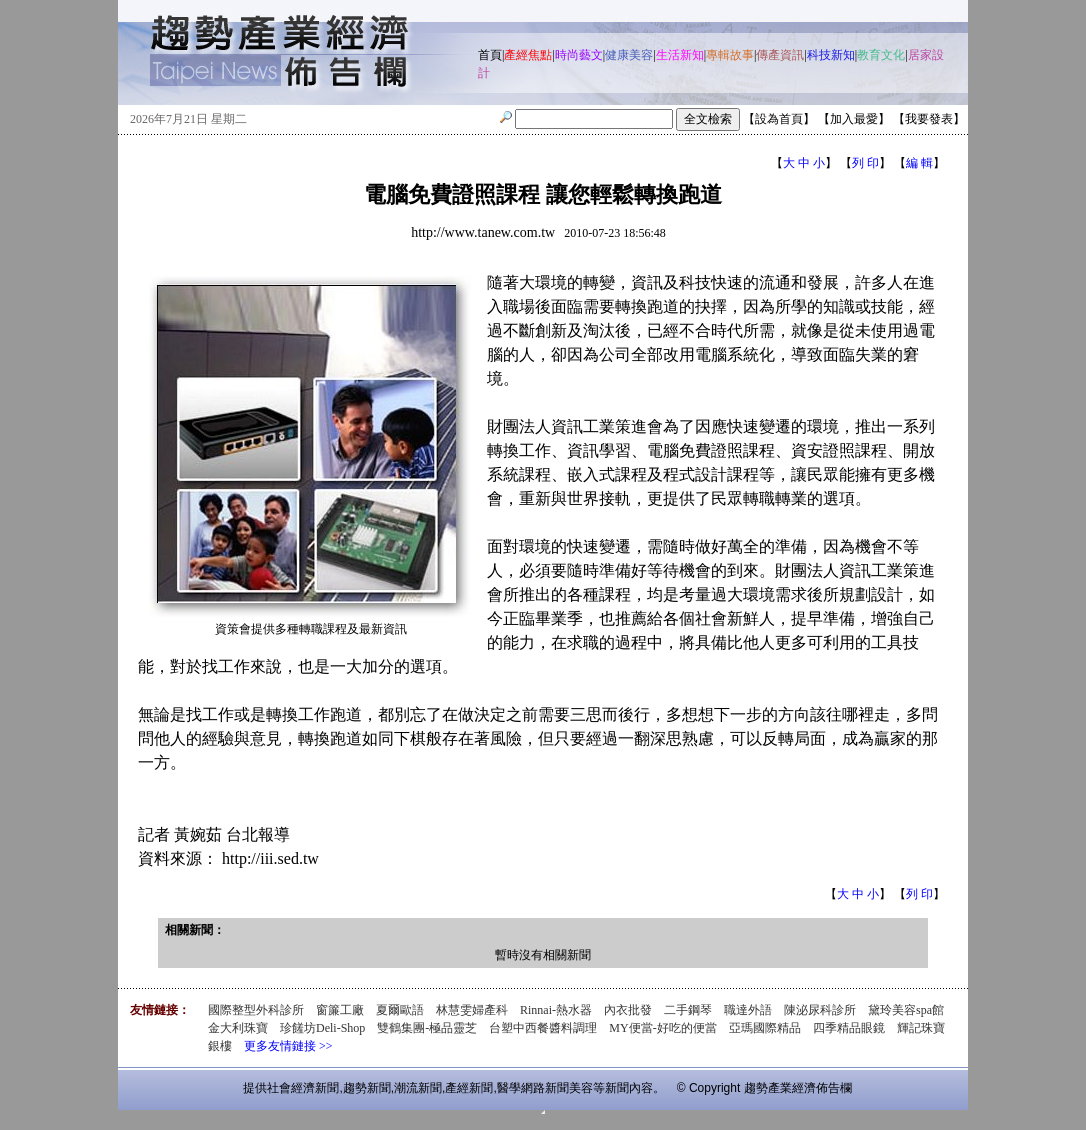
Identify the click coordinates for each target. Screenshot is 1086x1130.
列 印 (865, 163)
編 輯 (919, 163)
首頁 (490, 55)
